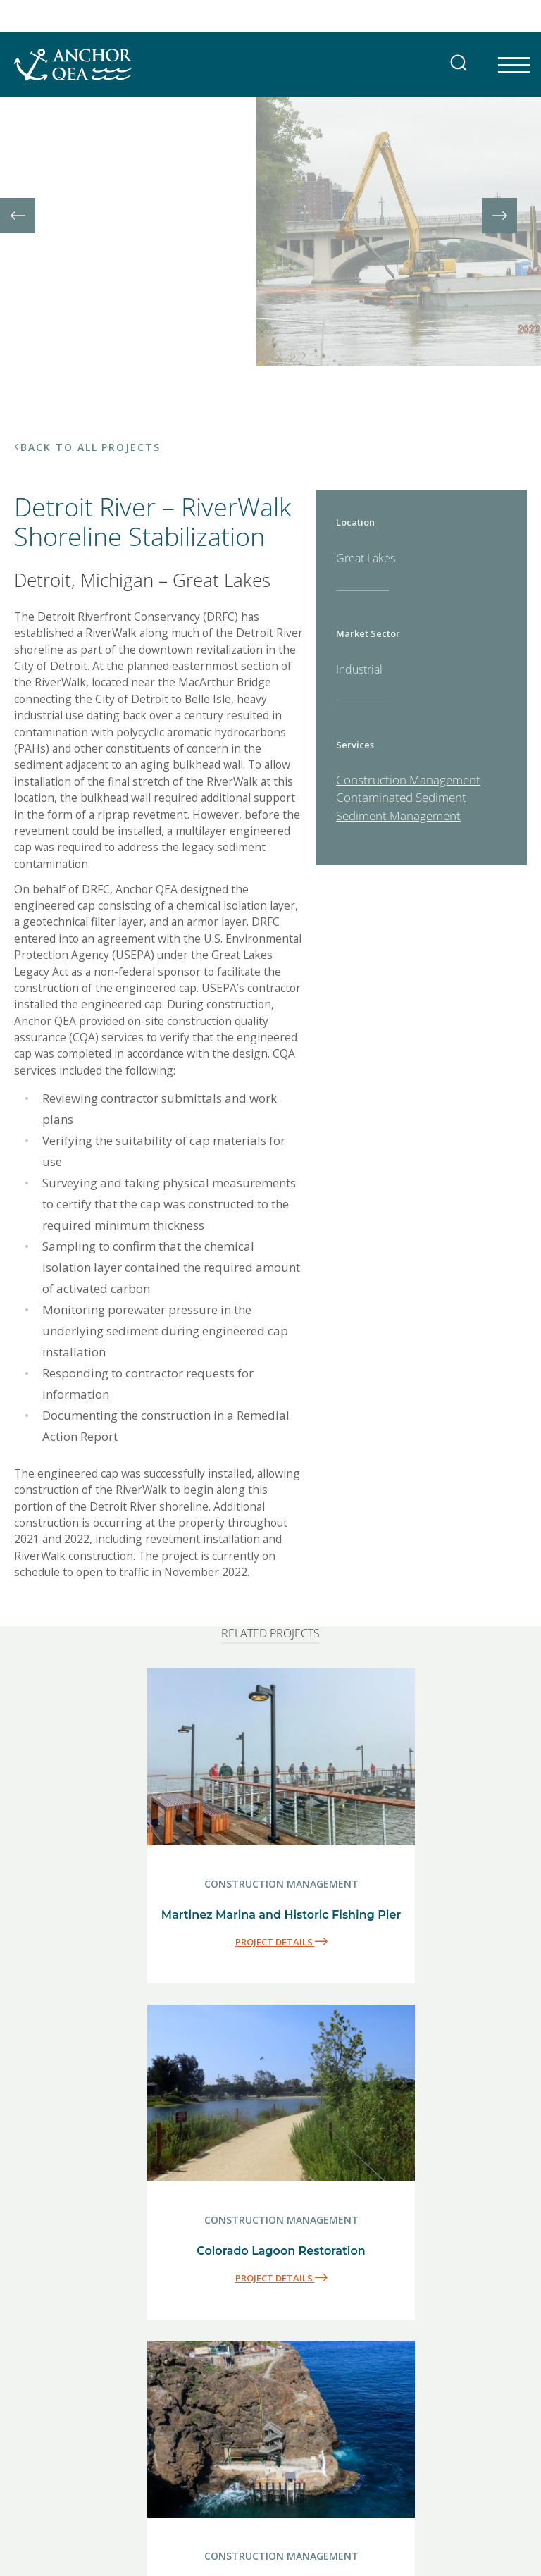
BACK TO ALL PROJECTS (90, 335)
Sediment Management (398, 704)
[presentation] (17, 160)
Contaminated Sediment (401, 687)
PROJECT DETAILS (281, 1830)
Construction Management (408, 668)
